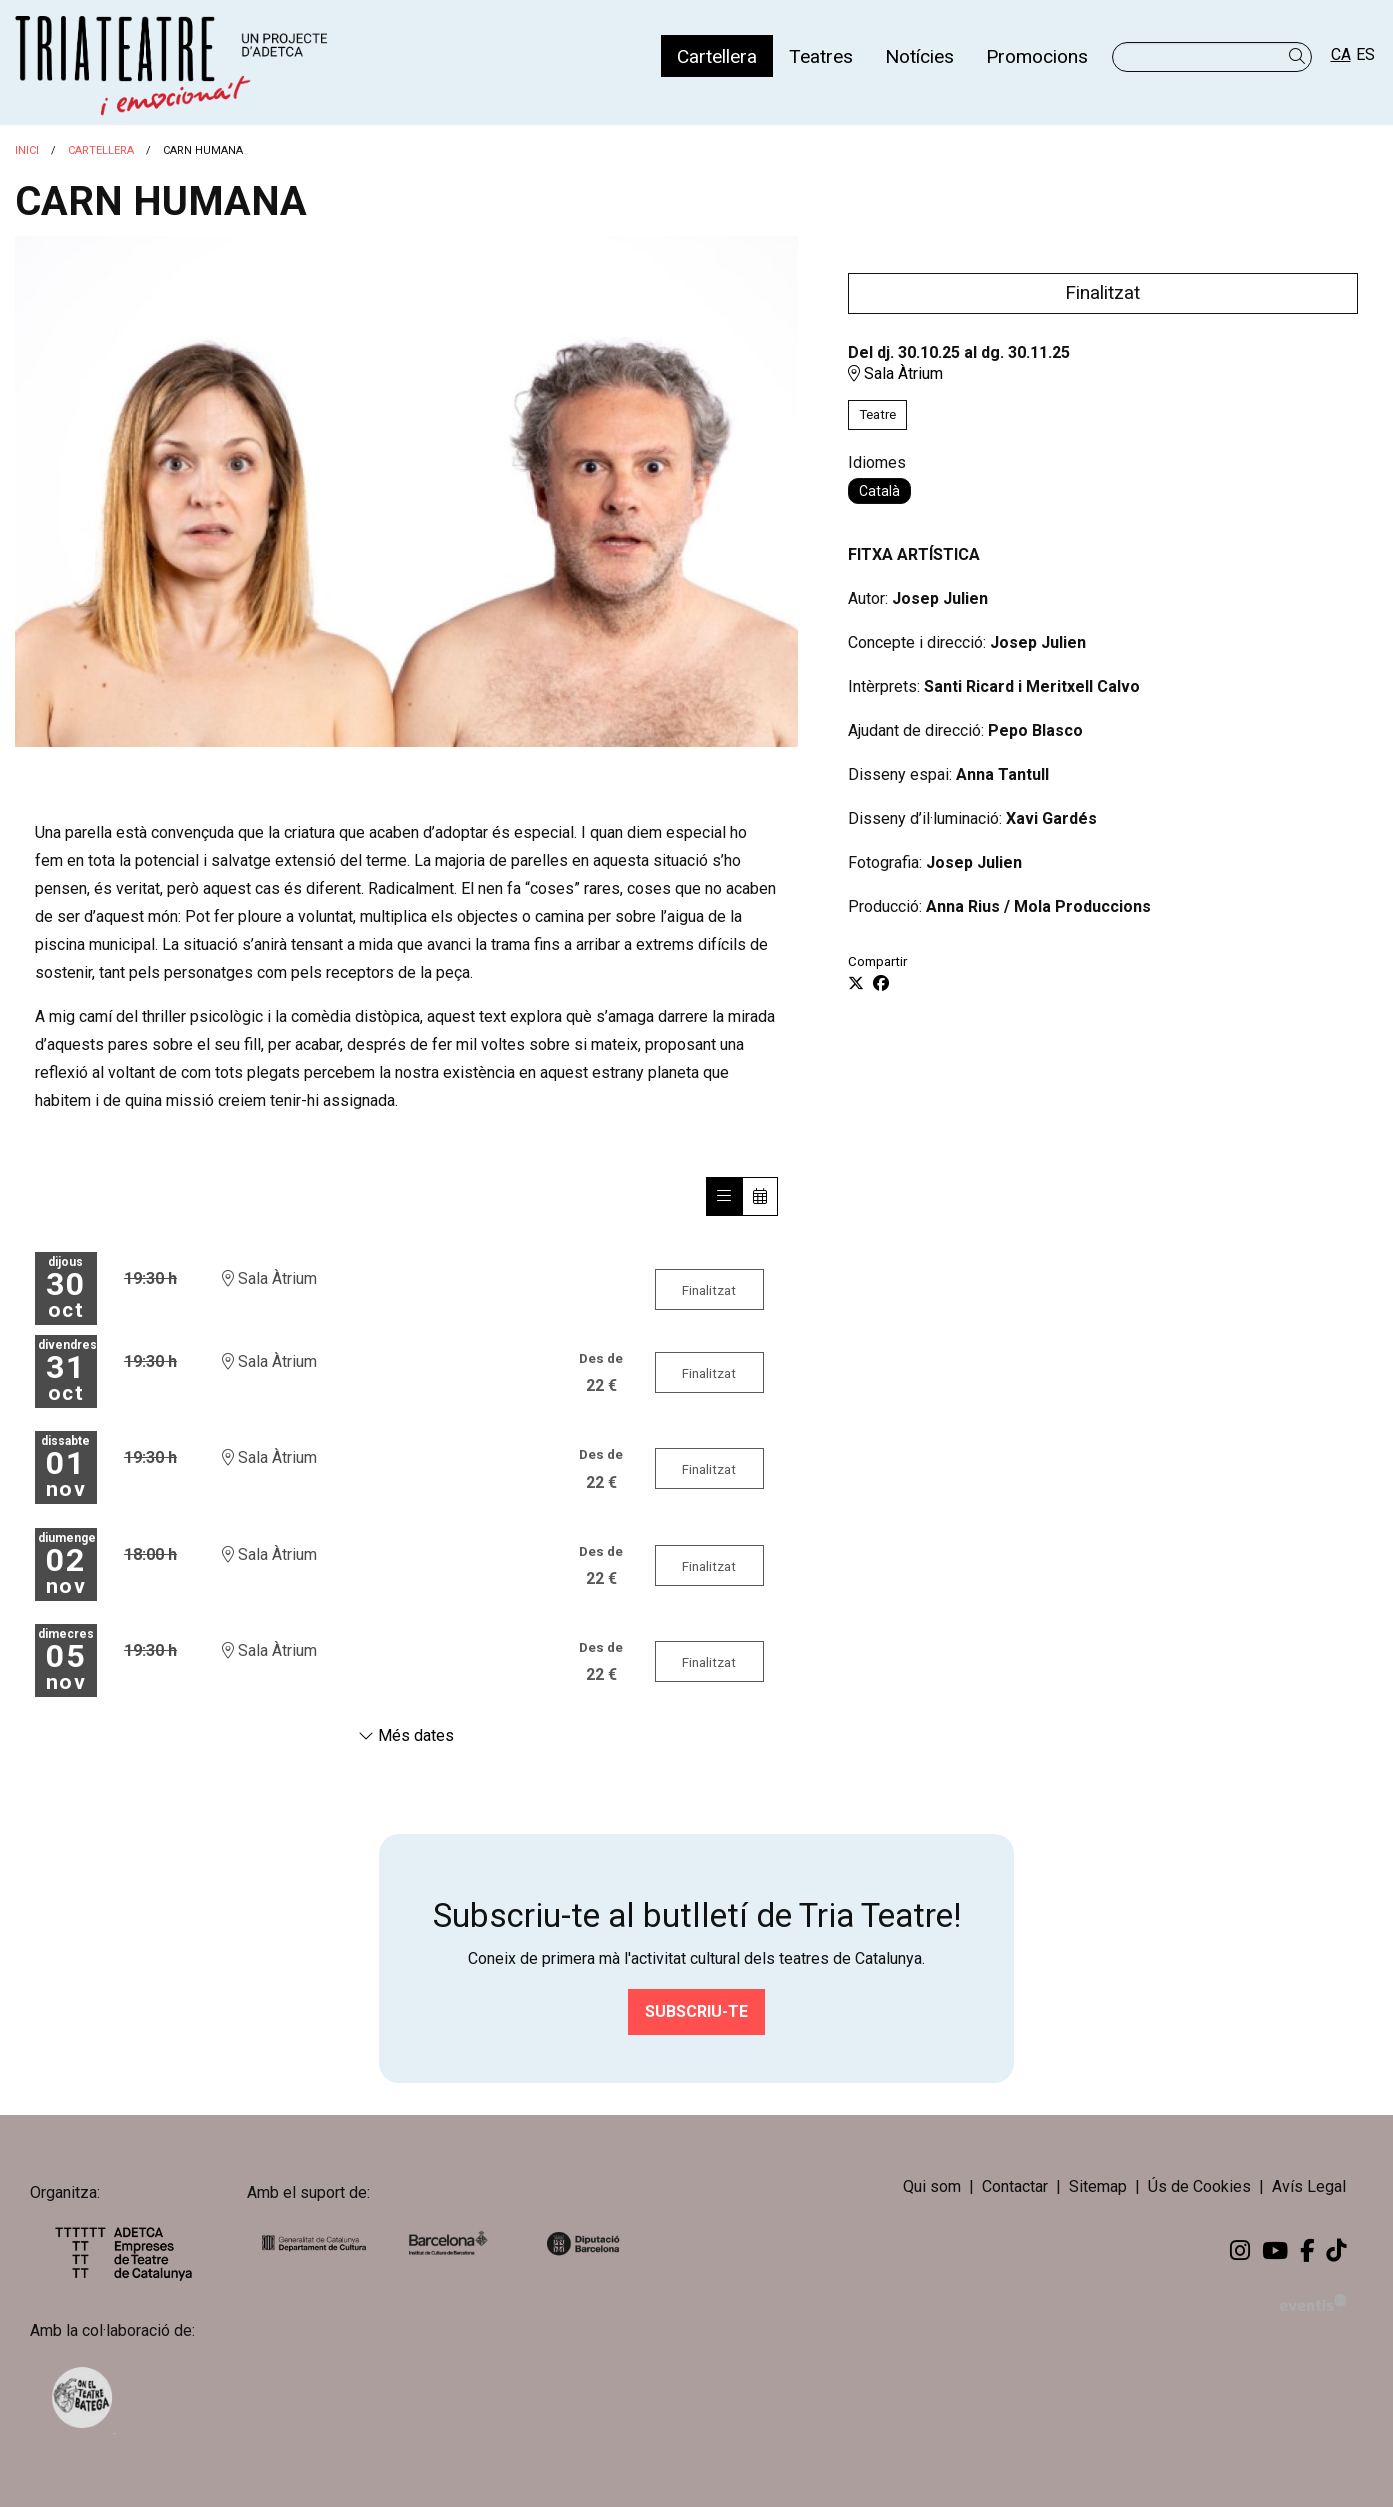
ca (1341, 54)
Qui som (932, 2186)
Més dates (406, 1735)
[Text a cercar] (1212, 57)
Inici (27, 150)
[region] (406, 491)
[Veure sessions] (724, 1196)
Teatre (877, 414)
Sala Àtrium (895, 373)
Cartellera (101, 150)
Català (879, 491)
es (1365, 54)
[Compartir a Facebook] (881, 984)
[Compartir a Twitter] (856, 984)
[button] (1300, 56)
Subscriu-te (696, 2011)
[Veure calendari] (760, 1196)
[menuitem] (717, 56)
